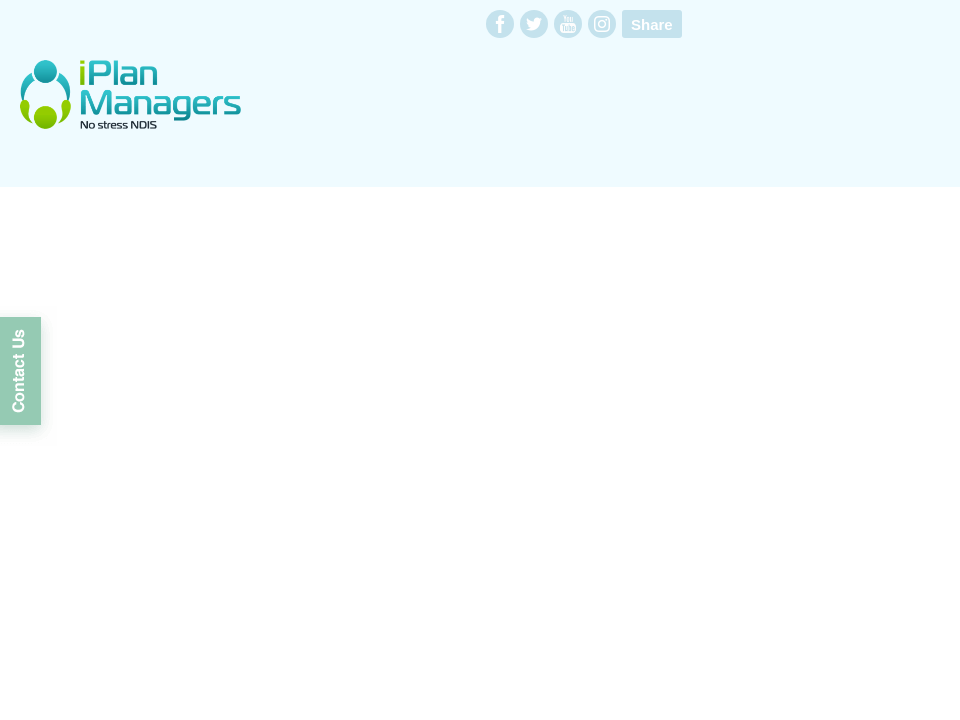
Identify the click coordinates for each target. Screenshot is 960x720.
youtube (568, 24)
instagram (602, 24)
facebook (500, 24)
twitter (534, 24)
